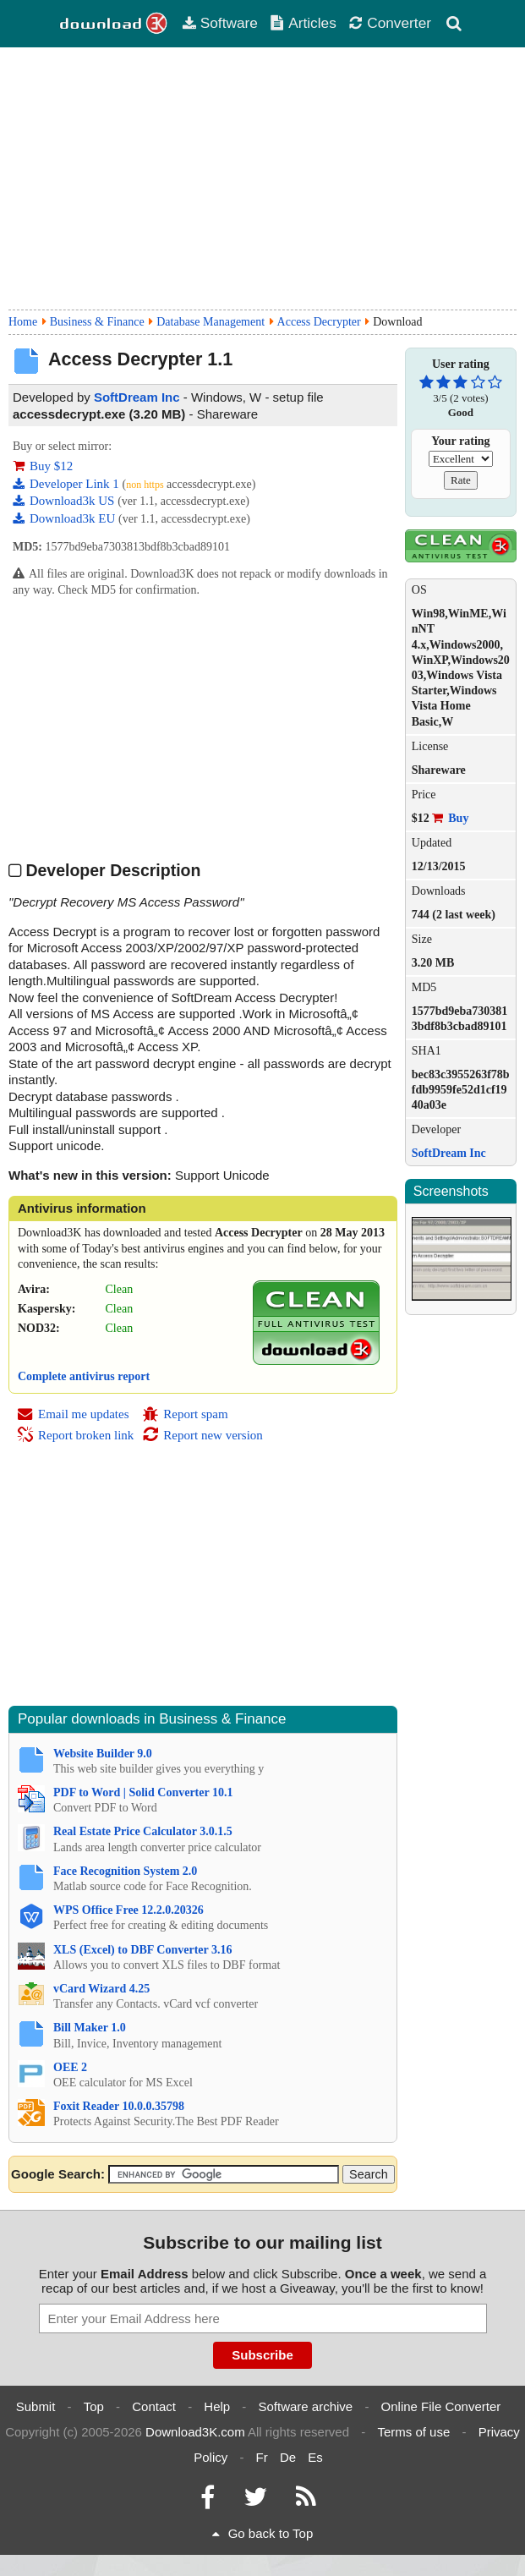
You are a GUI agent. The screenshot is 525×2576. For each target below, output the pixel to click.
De (288, 2457)
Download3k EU (65, 518)
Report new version (202, 1435)
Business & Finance (97, 321)
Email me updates (73, 1414)
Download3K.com (195, 2432)
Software (220, 22)
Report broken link (75, 1435)
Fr (262, 2457)
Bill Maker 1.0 (89, 2027)
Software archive (306, 2406)
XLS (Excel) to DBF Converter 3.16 (142, 1949)
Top (94, 2406)
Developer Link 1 (68, 484)
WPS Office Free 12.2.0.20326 (128, 1910)
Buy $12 (43, 466)
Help (217, 2406)
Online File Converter (441, 2406)
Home (22, 321)
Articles (303, 22)
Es (315, 2457)
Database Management (210, 321)
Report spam (184, 1414)
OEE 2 (70, 2067)
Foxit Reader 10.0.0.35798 (118, 2106)
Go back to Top (263, 2533)
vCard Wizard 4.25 (101, 1988)
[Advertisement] (262, 178)
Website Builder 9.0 (102, 1753)
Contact (154, 2406)
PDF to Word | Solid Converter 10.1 (142, 1792)
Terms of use (413, 2432)
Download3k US (65, 500)
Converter (389, 22)
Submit (36, 2406)
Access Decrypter (319, 321)
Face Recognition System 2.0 (125, 1871)
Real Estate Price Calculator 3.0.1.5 (142, 1831)
